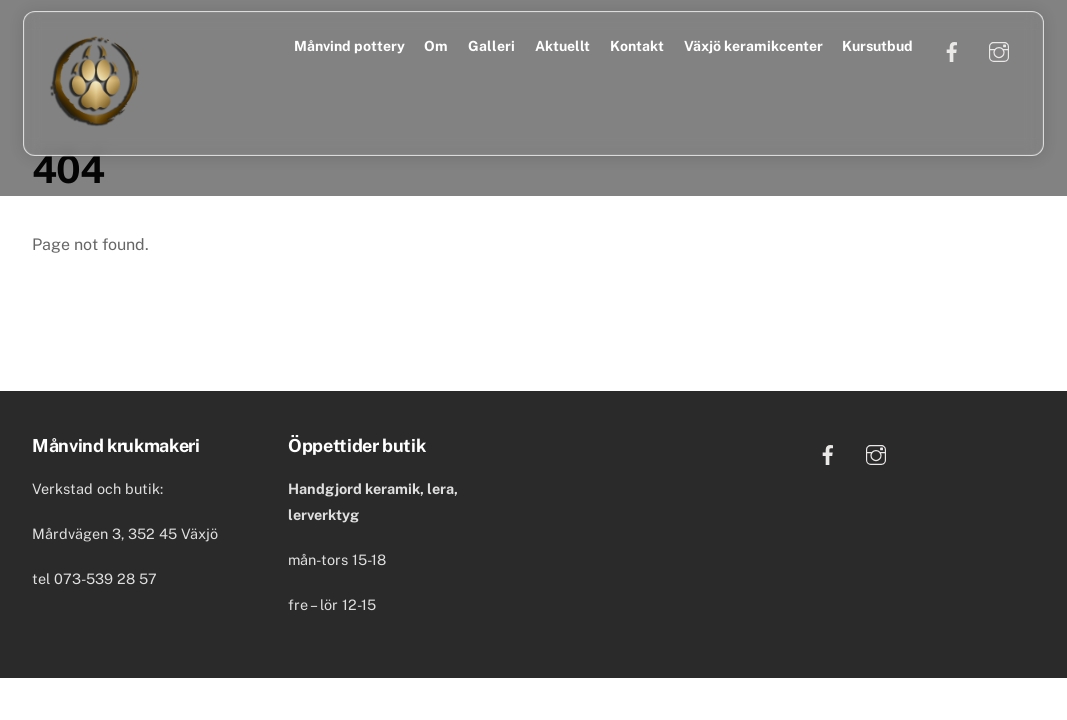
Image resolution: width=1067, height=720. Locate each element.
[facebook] (952, 50)
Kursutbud (877, 46)
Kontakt (637, 46)
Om (436, 46)
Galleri (491, 46)
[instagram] (999, 50)
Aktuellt (562, 46)
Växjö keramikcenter (753, 46)
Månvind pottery (349, 46)
